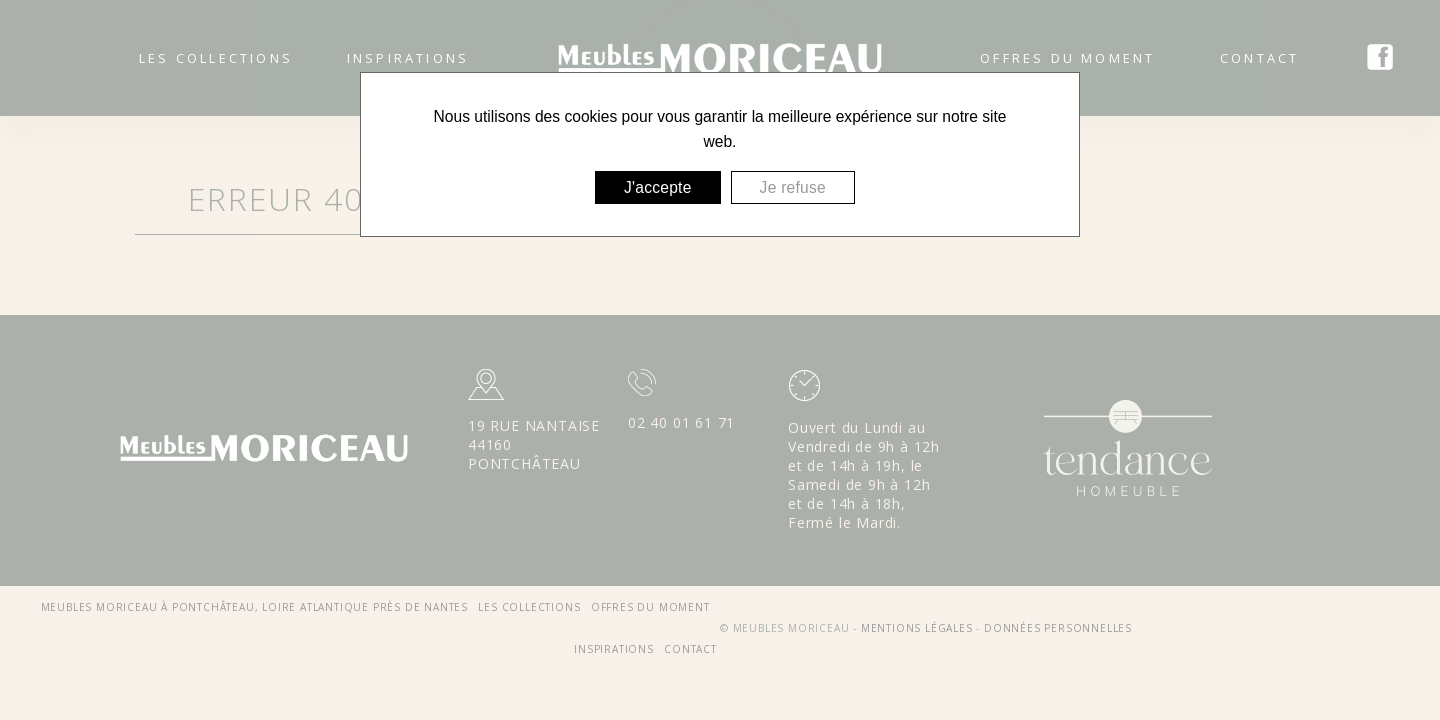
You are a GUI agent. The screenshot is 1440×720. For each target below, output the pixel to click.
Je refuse (793, 187)
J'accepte (658, 187)
